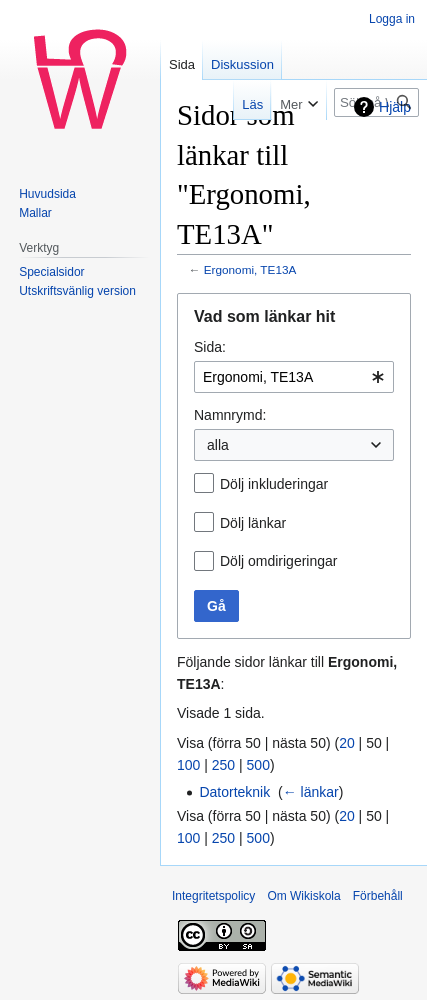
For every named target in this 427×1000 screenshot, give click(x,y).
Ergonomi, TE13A (250, 269)
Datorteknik (234, 792)
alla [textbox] (218, 445)
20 (347, 743)
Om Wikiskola (303, 896)
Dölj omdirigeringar (279, 561)
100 (188, 765)
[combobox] (294, 377)
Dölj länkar (253, 523)
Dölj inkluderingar (274, 484)
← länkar (311, 792)
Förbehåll (378, 896)
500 (258, 765)
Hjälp (395, 107)
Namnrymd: (230, 415)
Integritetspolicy (213, 896)
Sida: (210, 347)
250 (223, 765)
